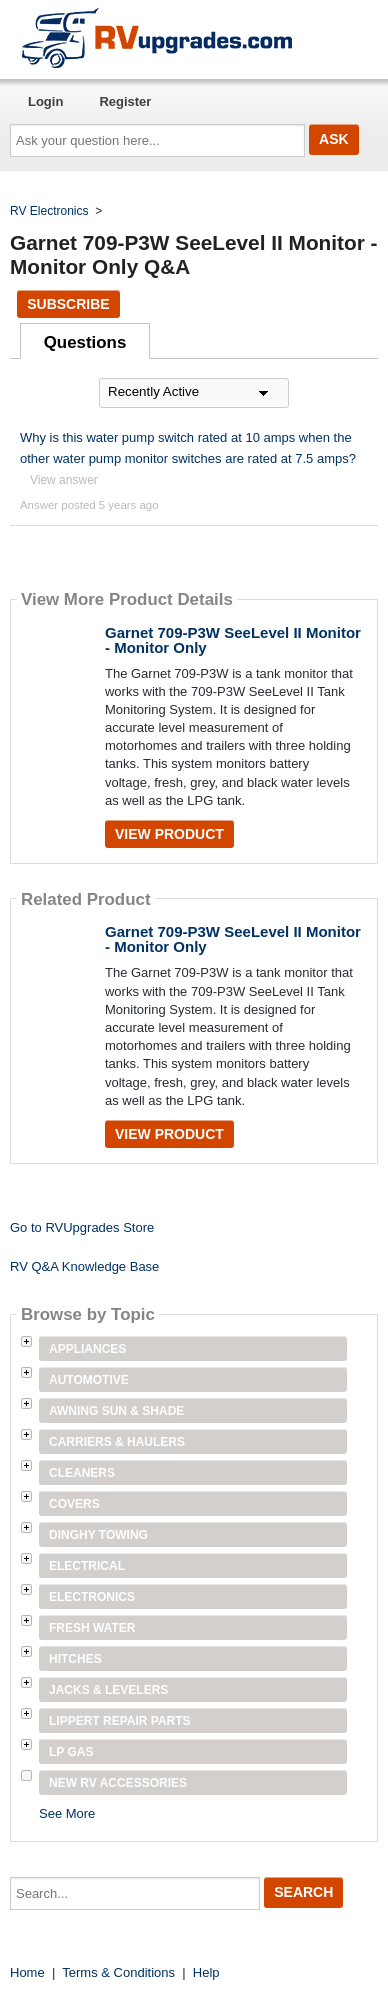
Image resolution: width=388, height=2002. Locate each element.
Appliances (87, 1349)
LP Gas (71, 1752)
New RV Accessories (118, 1783)
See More (67, 1813)
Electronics (92, 1597)
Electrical (87, 1566)
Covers (74, 1504)
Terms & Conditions (118, 1972)
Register (125, 101)
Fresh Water (92, 1628)
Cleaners (82, 1473)
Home (27, 1972)
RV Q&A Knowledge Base (84, 1266)
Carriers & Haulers (117, 1442)
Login (45, 101)
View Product (169, 834)
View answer (64, 480)
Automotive (89, 1380)
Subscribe (68, 304)
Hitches (75, 1659)
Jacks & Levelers (108, 1690)
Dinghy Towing (98, 1535)
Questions (85, 342)
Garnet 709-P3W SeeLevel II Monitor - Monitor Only (233, 640)
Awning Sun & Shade (116, 1411)
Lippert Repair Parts (120, 1721)
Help (206, 1972)
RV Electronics (49, 211)
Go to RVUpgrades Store (82, 1227)
